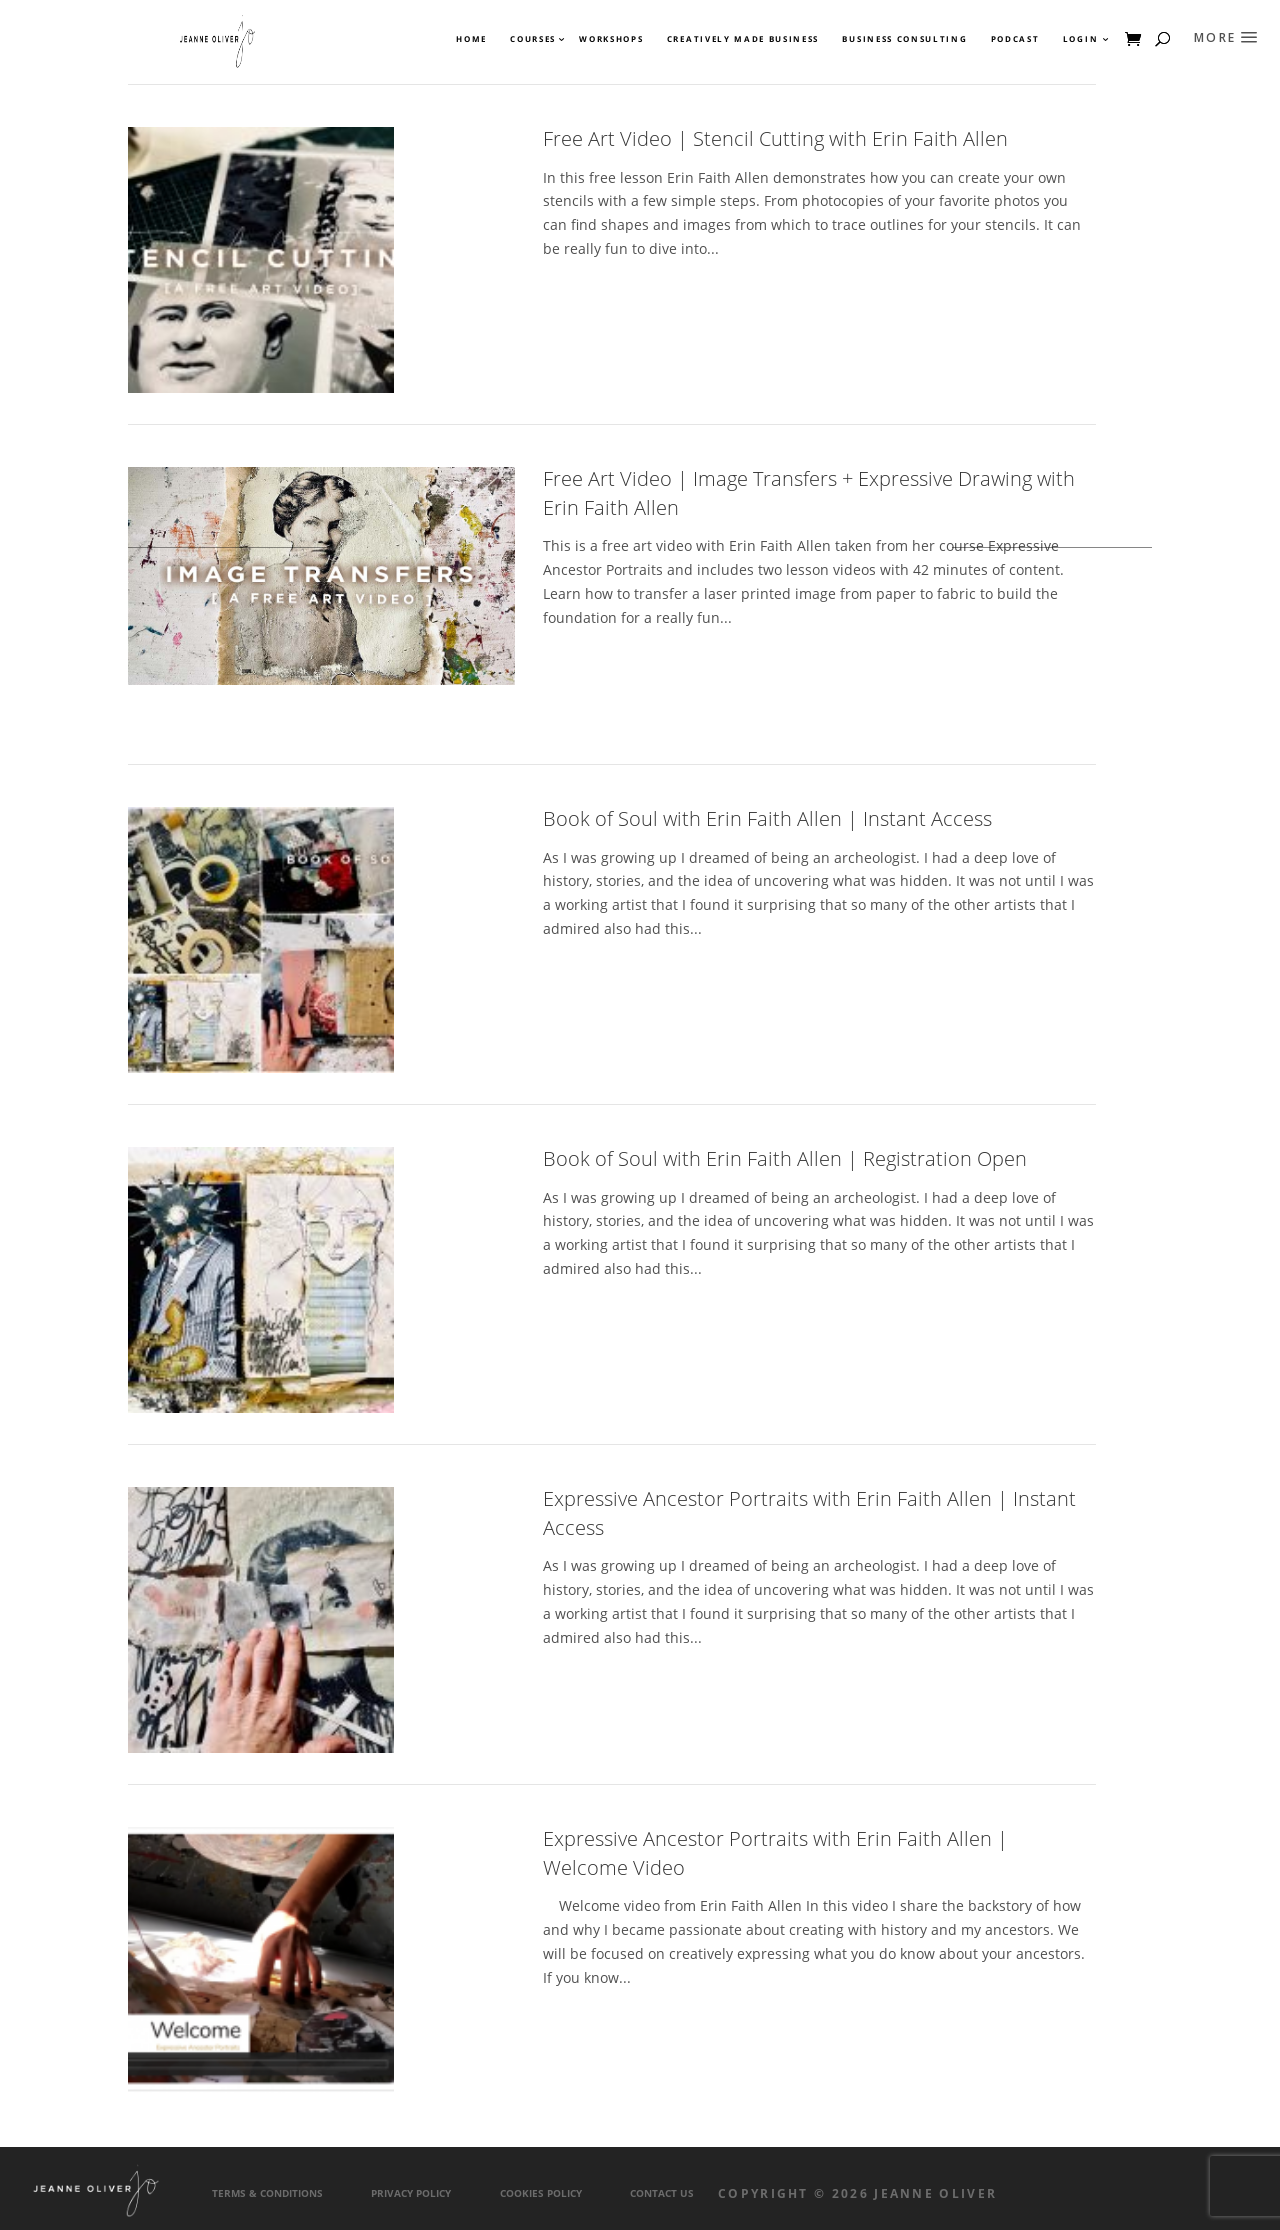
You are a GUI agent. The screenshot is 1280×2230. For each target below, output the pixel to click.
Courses (532, 39)
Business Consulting (904, 39)
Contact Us (662, 2193)
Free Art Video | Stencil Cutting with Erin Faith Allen (775, 138)
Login (1080, 39)
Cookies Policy (541, 2193)
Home (471, 39)
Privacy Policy (411, 2193)
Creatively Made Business (743, 39)
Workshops (611, 39)
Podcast (1015, 39)
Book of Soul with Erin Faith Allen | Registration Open (785, 1158)
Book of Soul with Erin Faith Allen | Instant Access (767, 818)
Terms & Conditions (267, 2193)
